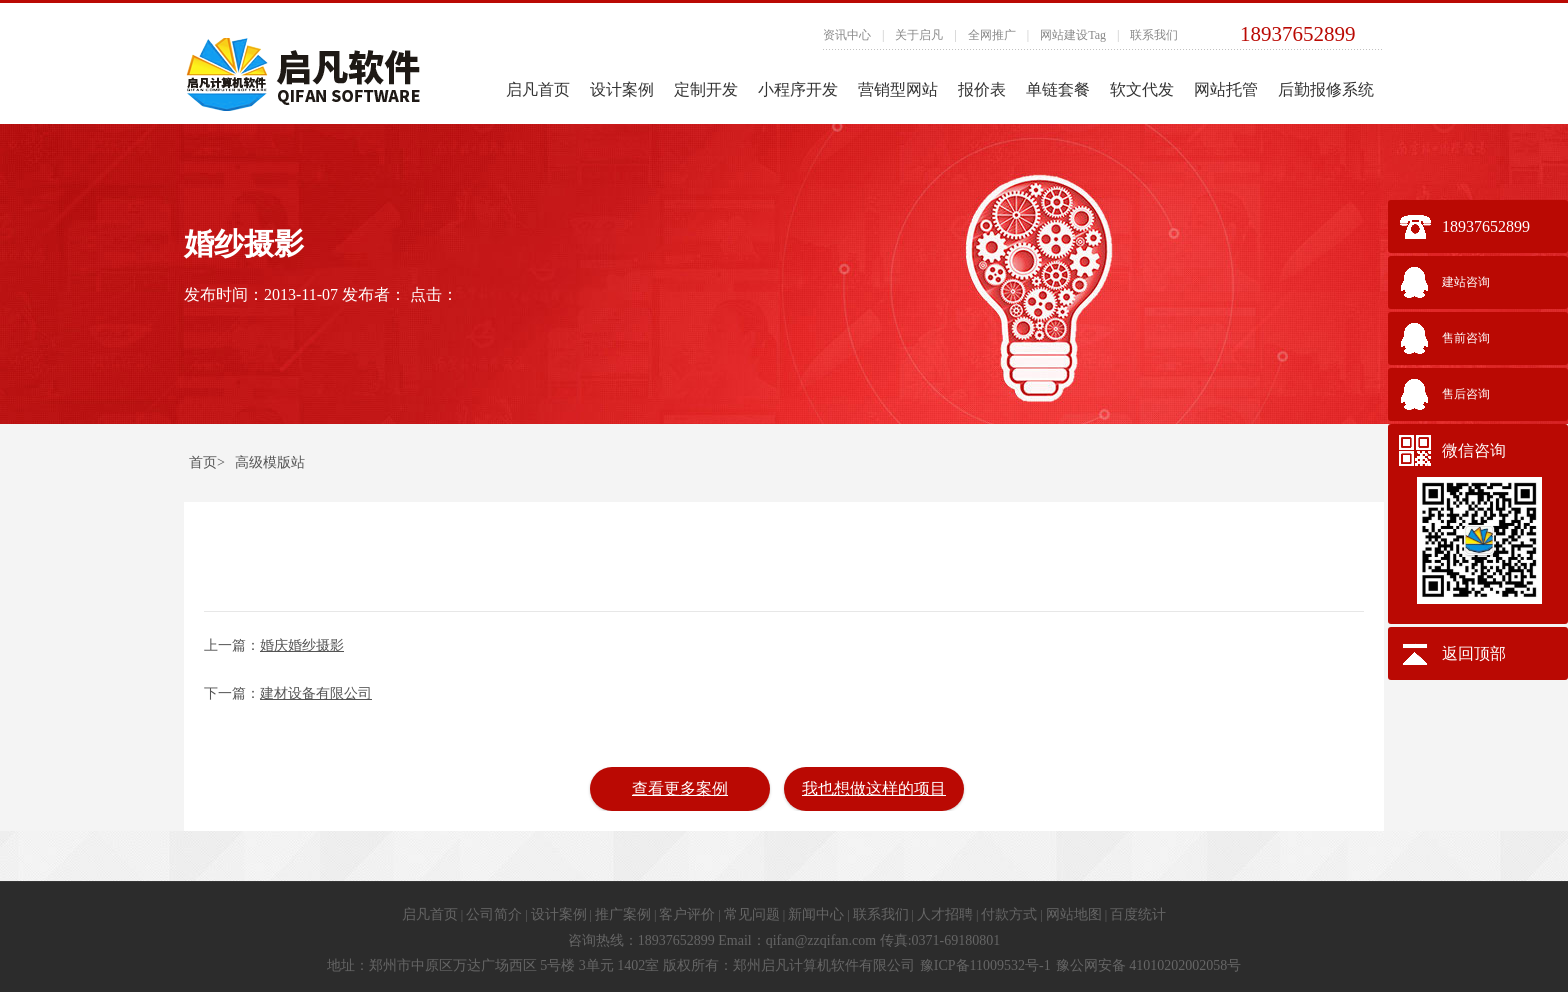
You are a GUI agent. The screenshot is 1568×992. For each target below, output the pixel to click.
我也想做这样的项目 (874, 788)
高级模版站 (270, 462)
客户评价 (687, 914)
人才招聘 (945, 914)
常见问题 (752, 914)
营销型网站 (898, 89)
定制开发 (706, 89)
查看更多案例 (680, 788)
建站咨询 (1466, 282)
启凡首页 (538, 89)
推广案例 (623, 914)
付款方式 (1009, 914)
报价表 (982, 89)
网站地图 (1074, 914)
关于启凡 (919, 35)
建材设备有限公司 (316, 693)
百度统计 (1138, 914)
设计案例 (622, 89)
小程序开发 (798, 89)
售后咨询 (1466, 394)
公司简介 (494, 914)
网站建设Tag (1073, 35)
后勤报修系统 (1326, 89)
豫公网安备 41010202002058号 (1149, 965)
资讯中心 (847, 35)
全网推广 (992, 35)
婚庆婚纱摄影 (302, 645)
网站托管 (1226, 89)
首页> (207, 462)
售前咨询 (1466, 338)
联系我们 (1154, 35)
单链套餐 (1058, 89)
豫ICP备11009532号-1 (985, 965)
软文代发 (1142, 89)
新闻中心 (816, 914)
